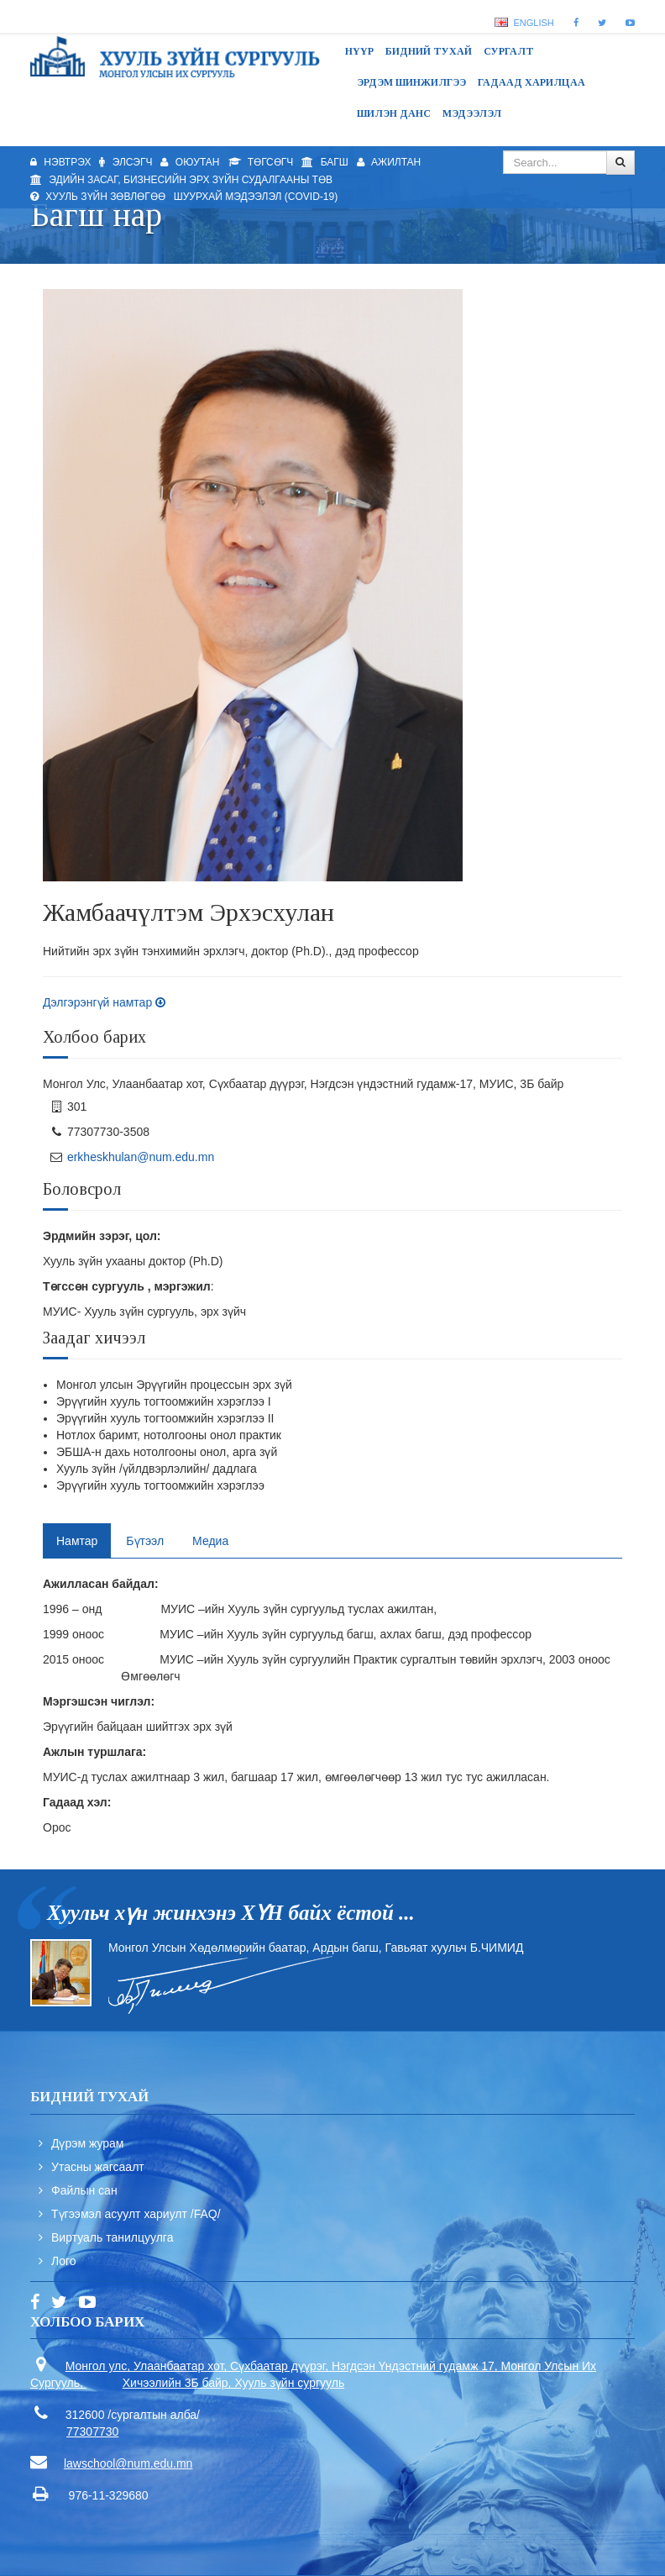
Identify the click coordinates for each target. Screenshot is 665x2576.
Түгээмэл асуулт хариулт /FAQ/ (136, 2214)
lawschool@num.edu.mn (128, 2463)
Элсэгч (125, 162)
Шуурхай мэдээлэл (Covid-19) (256, 196)
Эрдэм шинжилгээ (411, 82)
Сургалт (509, 51)
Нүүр (359, 51)
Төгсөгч (261, 162)
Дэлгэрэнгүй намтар (104, 1002)
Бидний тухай (428, 51)
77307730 (92, 2431)
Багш (324, 162)
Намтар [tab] (76, 1541)
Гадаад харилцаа (531, 82)
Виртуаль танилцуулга (112, 2237)
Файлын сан (84, 2190)
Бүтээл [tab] (145, 1541)
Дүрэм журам (87, 2143)
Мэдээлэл (471, 113)
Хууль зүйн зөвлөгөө (97, 196)
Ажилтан (389, 162)
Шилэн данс (394, 113)
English (524, 23)
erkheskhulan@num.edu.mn (140, 1157)
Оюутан (189, 162)
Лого (63, 2261)
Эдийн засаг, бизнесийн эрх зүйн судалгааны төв (181, 180)
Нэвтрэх (60, 162)
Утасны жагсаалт (97, 2167)
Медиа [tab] (210, 1541)
